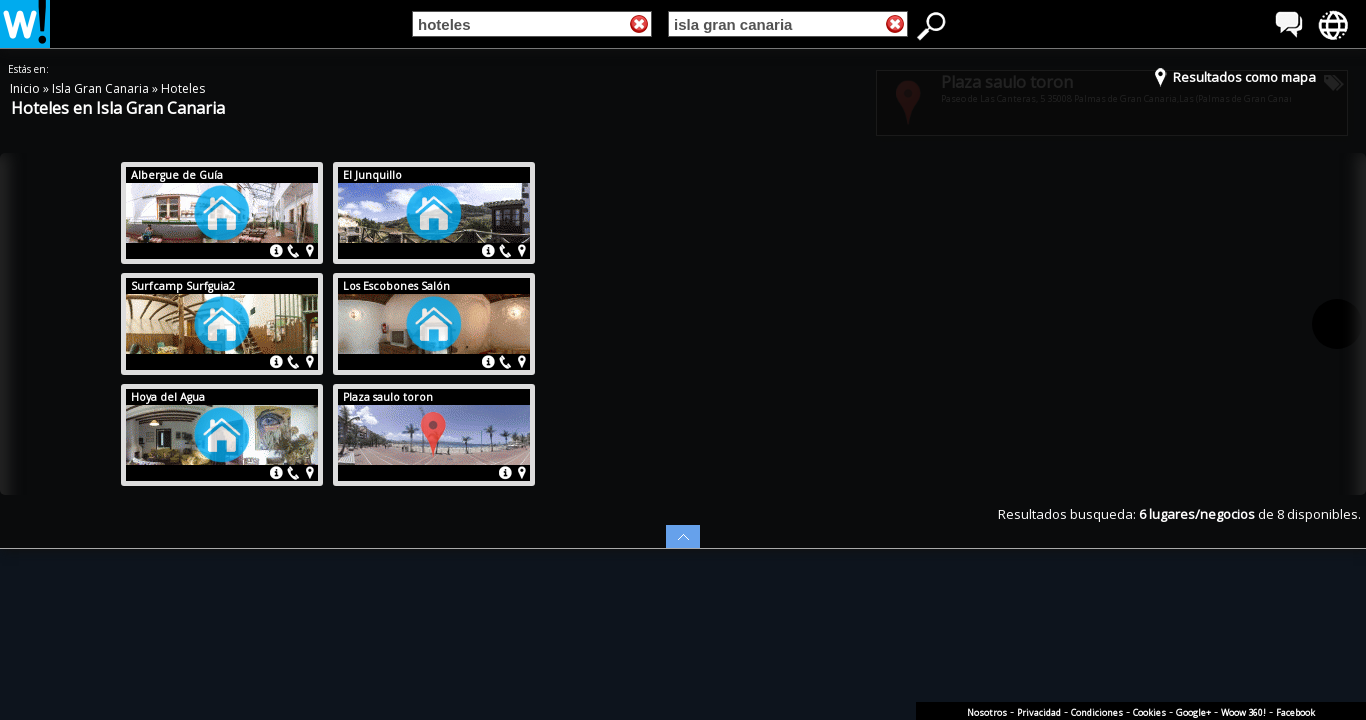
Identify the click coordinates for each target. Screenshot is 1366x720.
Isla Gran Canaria (102, 88)
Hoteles (183, 88)
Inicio (26, 88)
